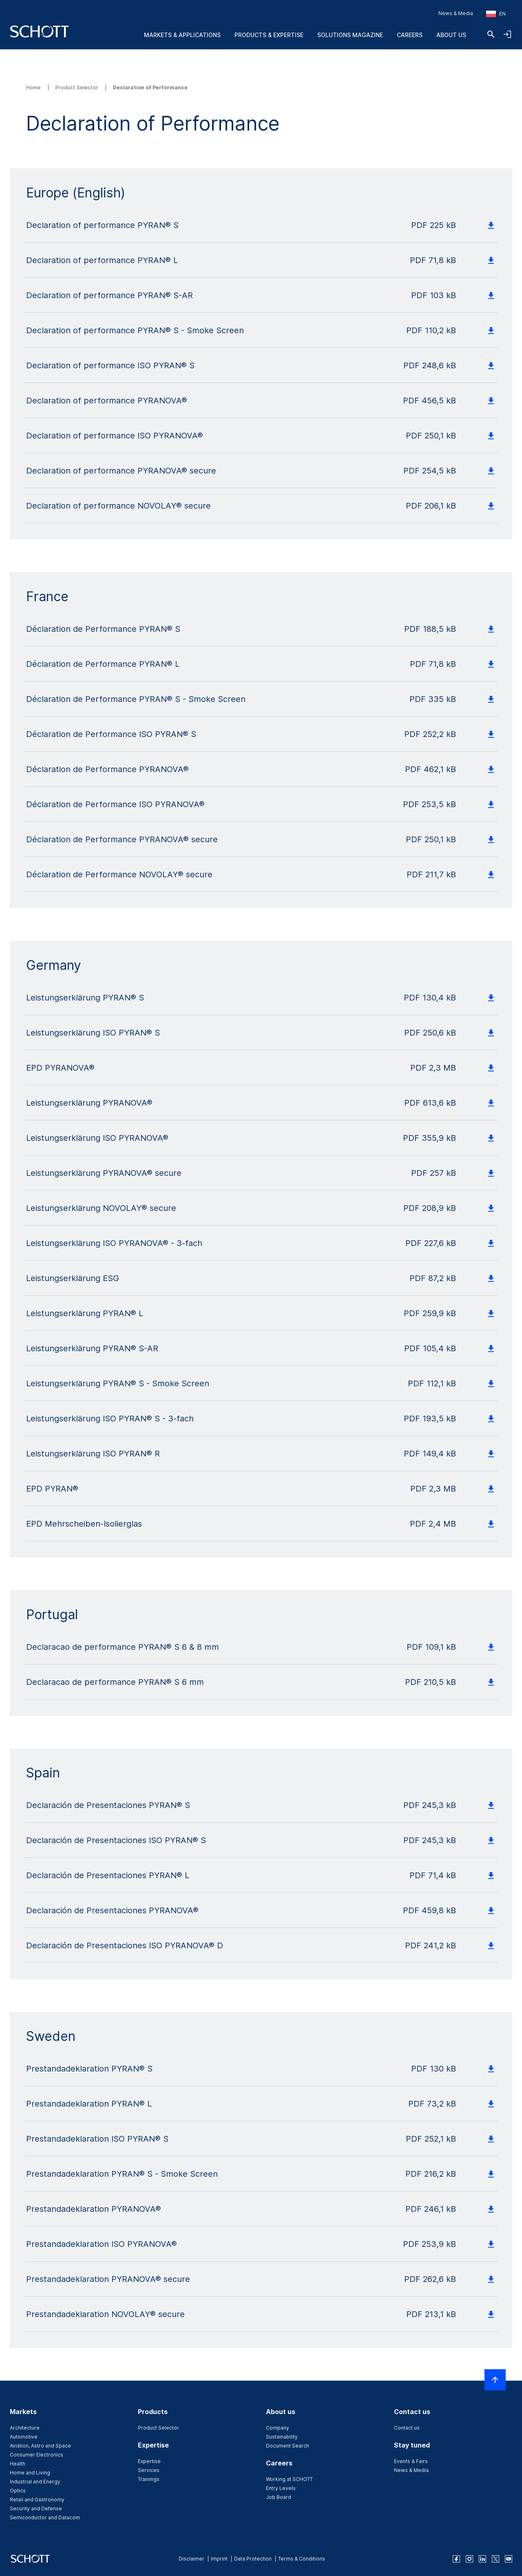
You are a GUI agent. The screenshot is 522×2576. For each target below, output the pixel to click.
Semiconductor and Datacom (45, 2517)
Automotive (24, 2437)
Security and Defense (36, 2508)
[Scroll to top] (495, 2379)
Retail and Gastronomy (37, 2499)
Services (148, 2470)
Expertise (149, 2461)
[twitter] (495, 2559)
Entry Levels (281, 2488)
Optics (18, 2490)
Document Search (287, 2446)
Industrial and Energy (35, 2482)
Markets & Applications (182, 34)
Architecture (25, 2428)
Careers (409, 34)
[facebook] (456, 2559)
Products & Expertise (268, 34)
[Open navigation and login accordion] (507, 34)
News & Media (455, 13)
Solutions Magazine (350, 34)
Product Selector (77, 87)
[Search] (491, 34)
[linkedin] (482, 2559)
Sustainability (282, 2437)
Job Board (278, 2497)
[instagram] (469, 2559)
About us (451, 34)
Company (277, 2428)
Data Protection (253, 2559)
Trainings (148, 2479)
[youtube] (508, 2559)
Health (17, 2464)
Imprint (219, 2559)
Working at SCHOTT (289, 2479)
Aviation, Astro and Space (40, 2446)
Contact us (407, 2428)
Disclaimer (191, 2559)
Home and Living (30, 2473)
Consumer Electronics (36, 2455)
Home (34, 87)
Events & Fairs (411, 2461)
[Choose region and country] (496, 14)
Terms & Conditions (301, 2559)
